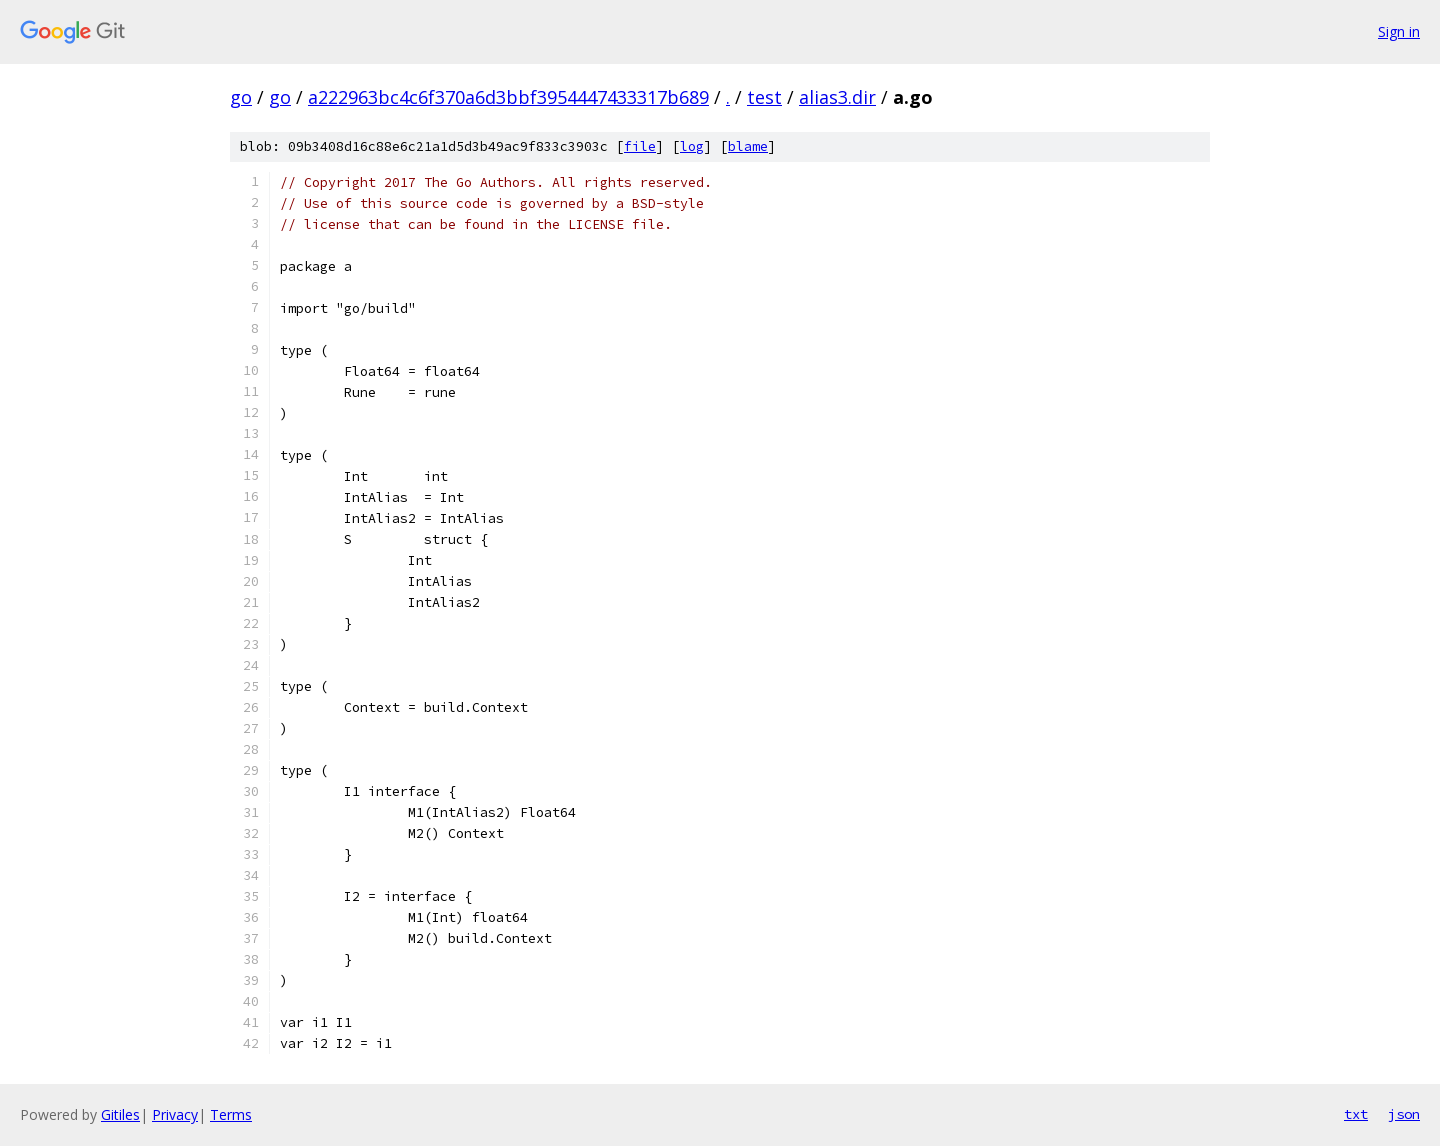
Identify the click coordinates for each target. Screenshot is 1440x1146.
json (1404, 1114)
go (241, 97)
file (640, 146)
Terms (231, 1114)
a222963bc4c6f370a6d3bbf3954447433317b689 (508, 97)
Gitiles (120, 1114)
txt (1356, 1114)
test (764, 97)
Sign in (1399, 31)
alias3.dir (837, 97)
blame (748, 146)
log (692, 146)
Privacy (175, 1114)
